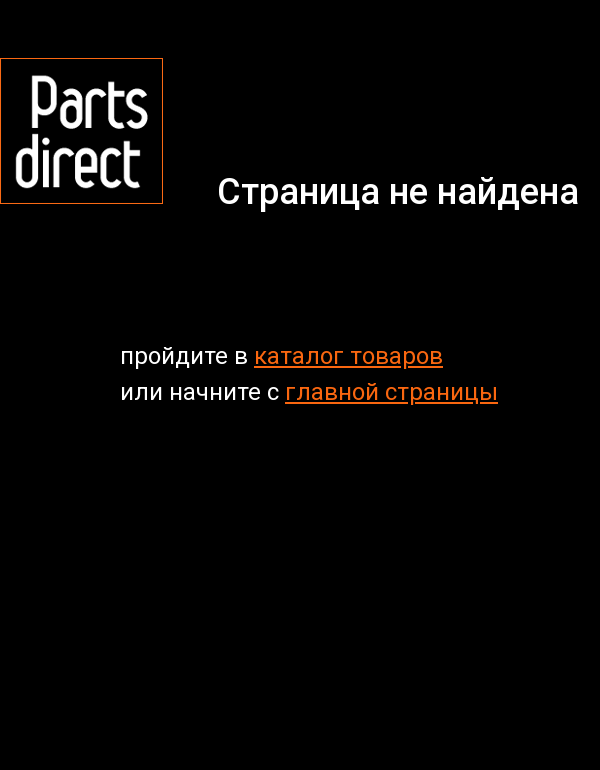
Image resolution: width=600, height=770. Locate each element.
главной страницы (391, 392)
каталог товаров (348, 356)
